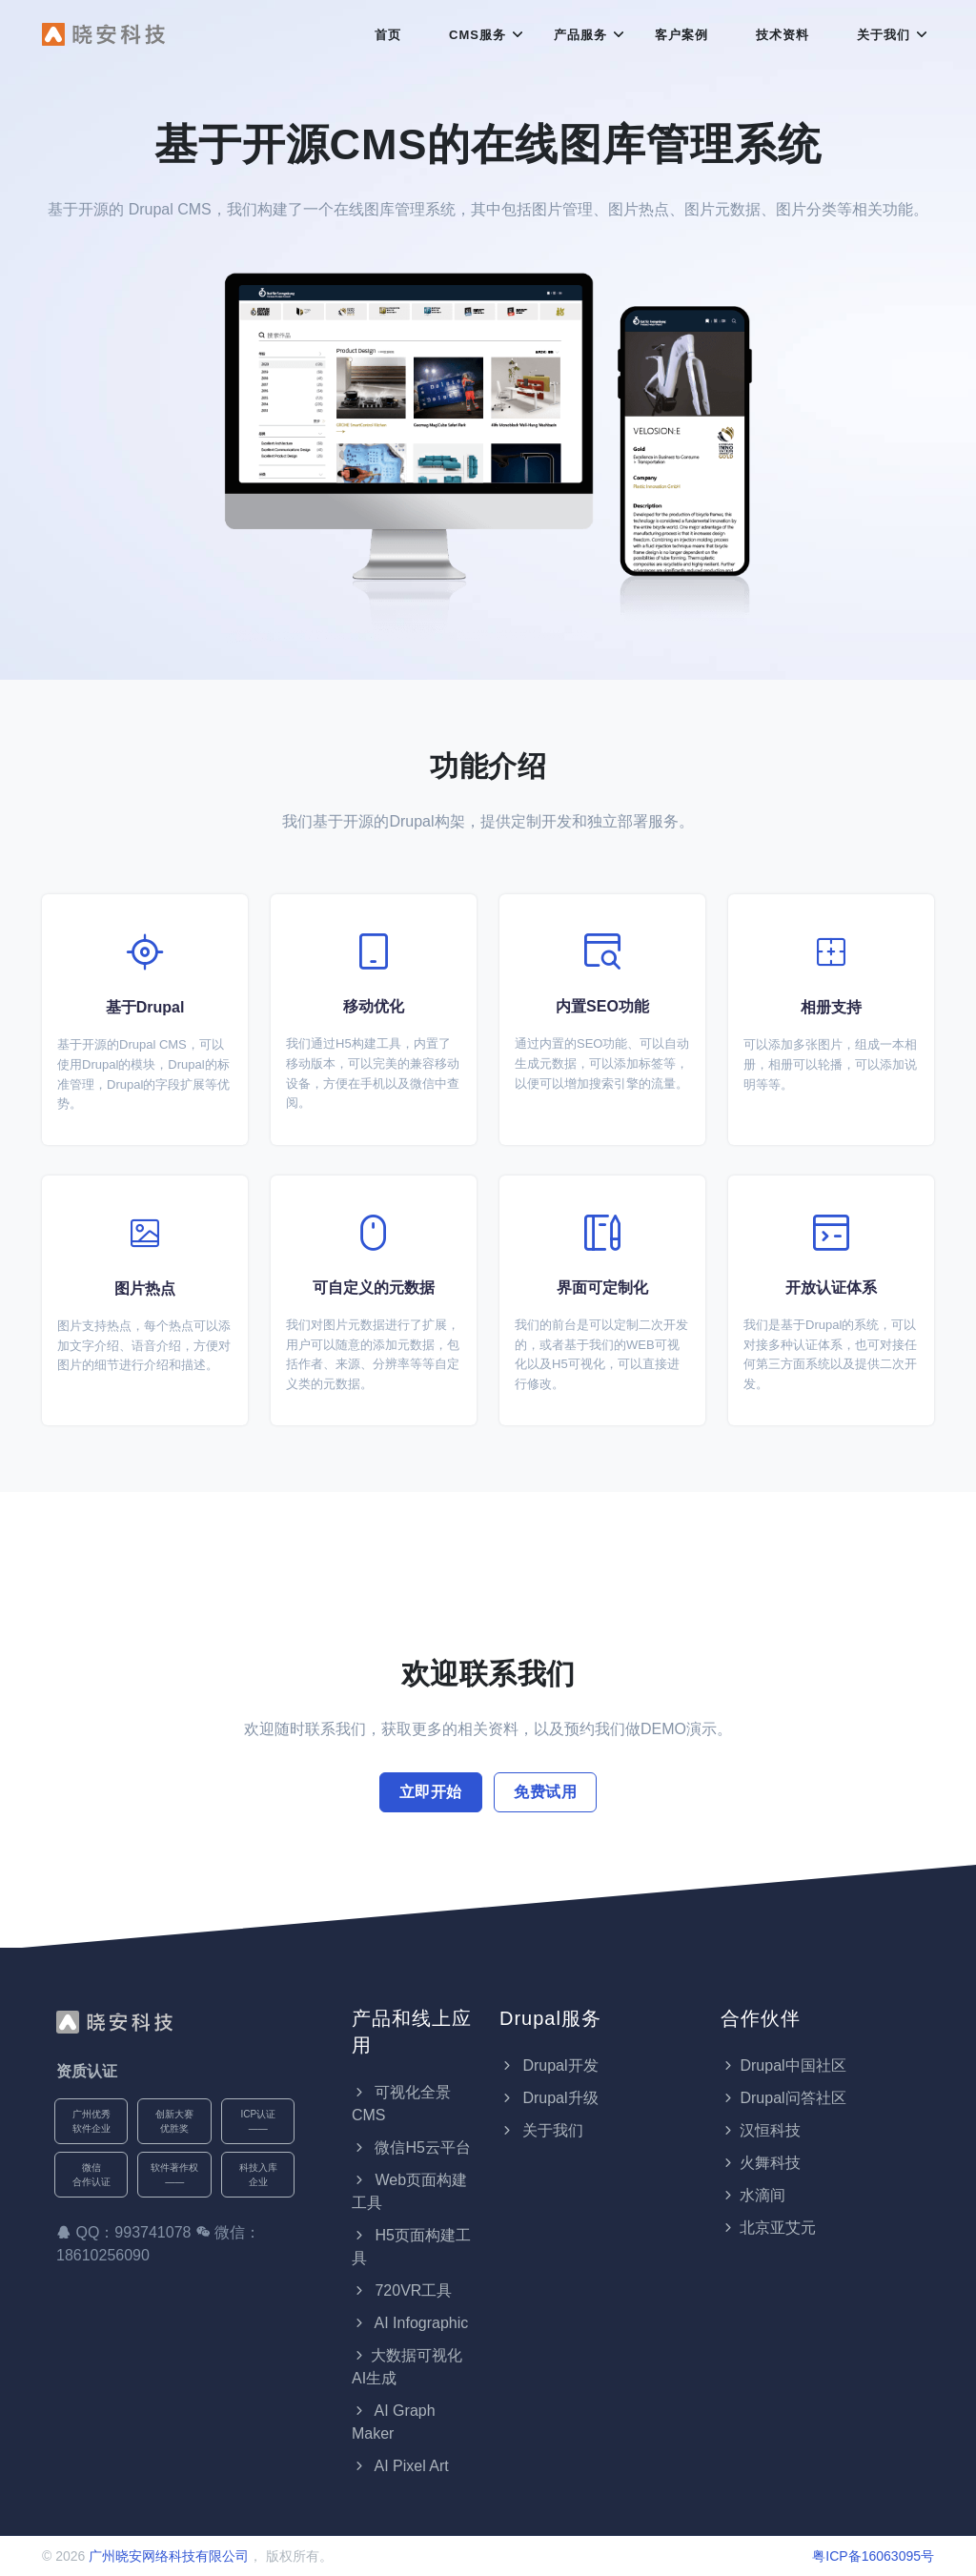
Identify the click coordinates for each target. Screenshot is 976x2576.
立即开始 (430, 1792)
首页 (388, 35)
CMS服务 (477, 35)
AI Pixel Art (400, 2466)
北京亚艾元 (768, 2227)
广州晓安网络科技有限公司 (169, 2556)
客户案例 (681, 35)
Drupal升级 (549, 2098)
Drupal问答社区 (783, 2098)
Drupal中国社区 (783, 2065)
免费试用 (545, 1792)
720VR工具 (402, 2290)
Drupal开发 (549, 2065)
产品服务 (580, 35)
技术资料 (782, 35)
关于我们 (883, 35)
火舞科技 (761, 2163)
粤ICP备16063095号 (873, 2556)
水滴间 (753, 2195)
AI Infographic (410, 2323)
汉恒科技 (761, 2130)
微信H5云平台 (411, 2147)
